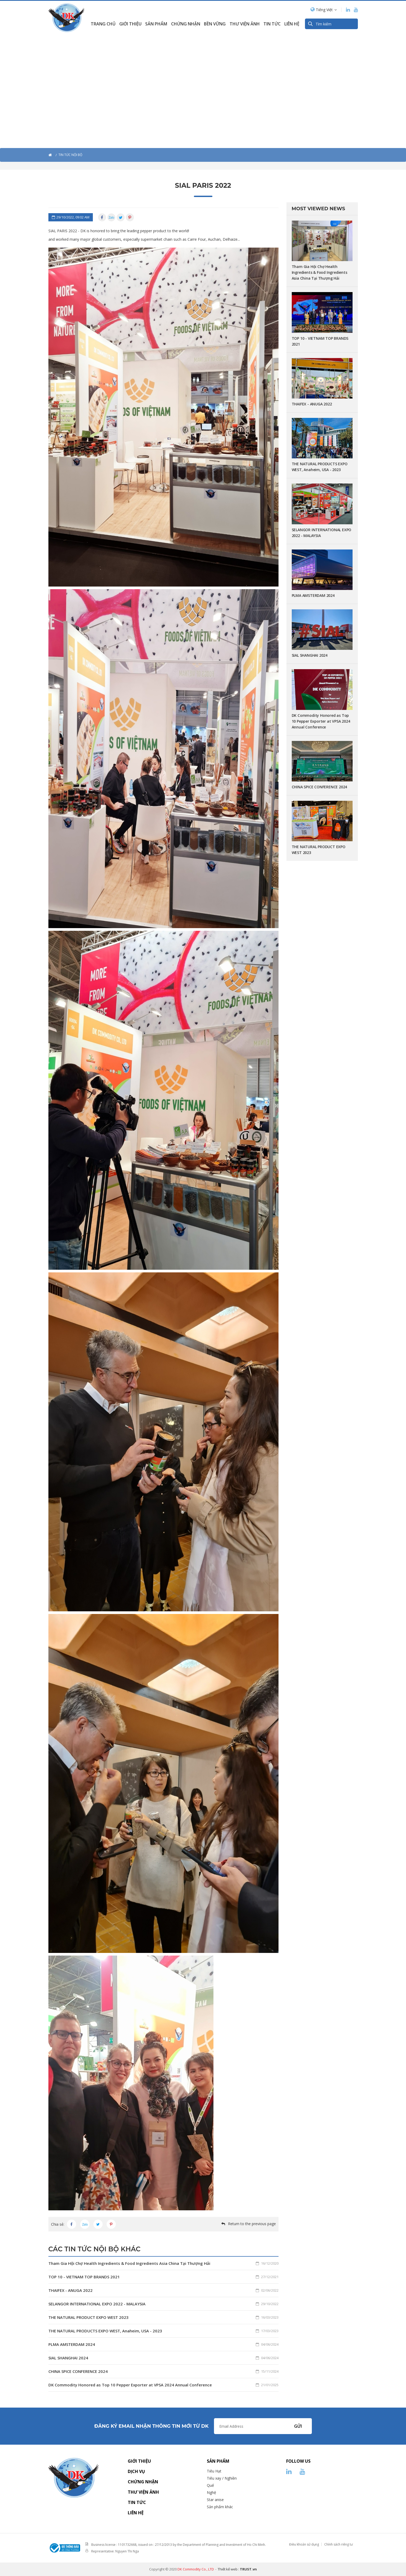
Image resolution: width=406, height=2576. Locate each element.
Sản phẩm (156, 24)
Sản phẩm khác (220, 2506)
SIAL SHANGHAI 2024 (163, 2358)
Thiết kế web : (228, 2569)
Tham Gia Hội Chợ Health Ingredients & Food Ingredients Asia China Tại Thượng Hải (163, 2263)
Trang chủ (103, 24)
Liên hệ (291, 24)
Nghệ (211, 2492)
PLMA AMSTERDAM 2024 (163, 2344)
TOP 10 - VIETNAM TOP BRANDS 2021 (163, 2277)
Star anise (215, 2499)
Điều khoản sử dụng (304, 2544)
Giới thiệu (130, 24)
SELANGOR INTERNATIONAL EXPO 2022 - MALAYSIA (163, 2304)
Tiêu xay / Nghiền (222, 2478)
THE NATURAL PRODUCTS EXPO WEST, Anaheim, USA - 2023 (163, 2331)
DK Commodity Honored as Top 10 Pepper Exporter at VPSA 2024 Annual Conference (163, 2385)
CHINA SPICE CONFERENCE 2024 (163, 2371)
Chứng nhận (185, 24)
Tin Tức (272, 24)
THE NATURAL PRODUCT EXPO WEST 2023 (163, 2317)
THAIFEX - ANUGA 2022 (163, 2290)
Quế (210, 2485)
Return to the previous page (252, 2223)
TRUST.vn (248, 2569)
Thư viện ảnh (245, 24)
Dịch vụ (136, 2471)
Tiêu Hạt (214, 2471)
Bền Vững (215, 24)
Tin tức (137, 2502)
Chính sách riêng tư (338, 2544)
